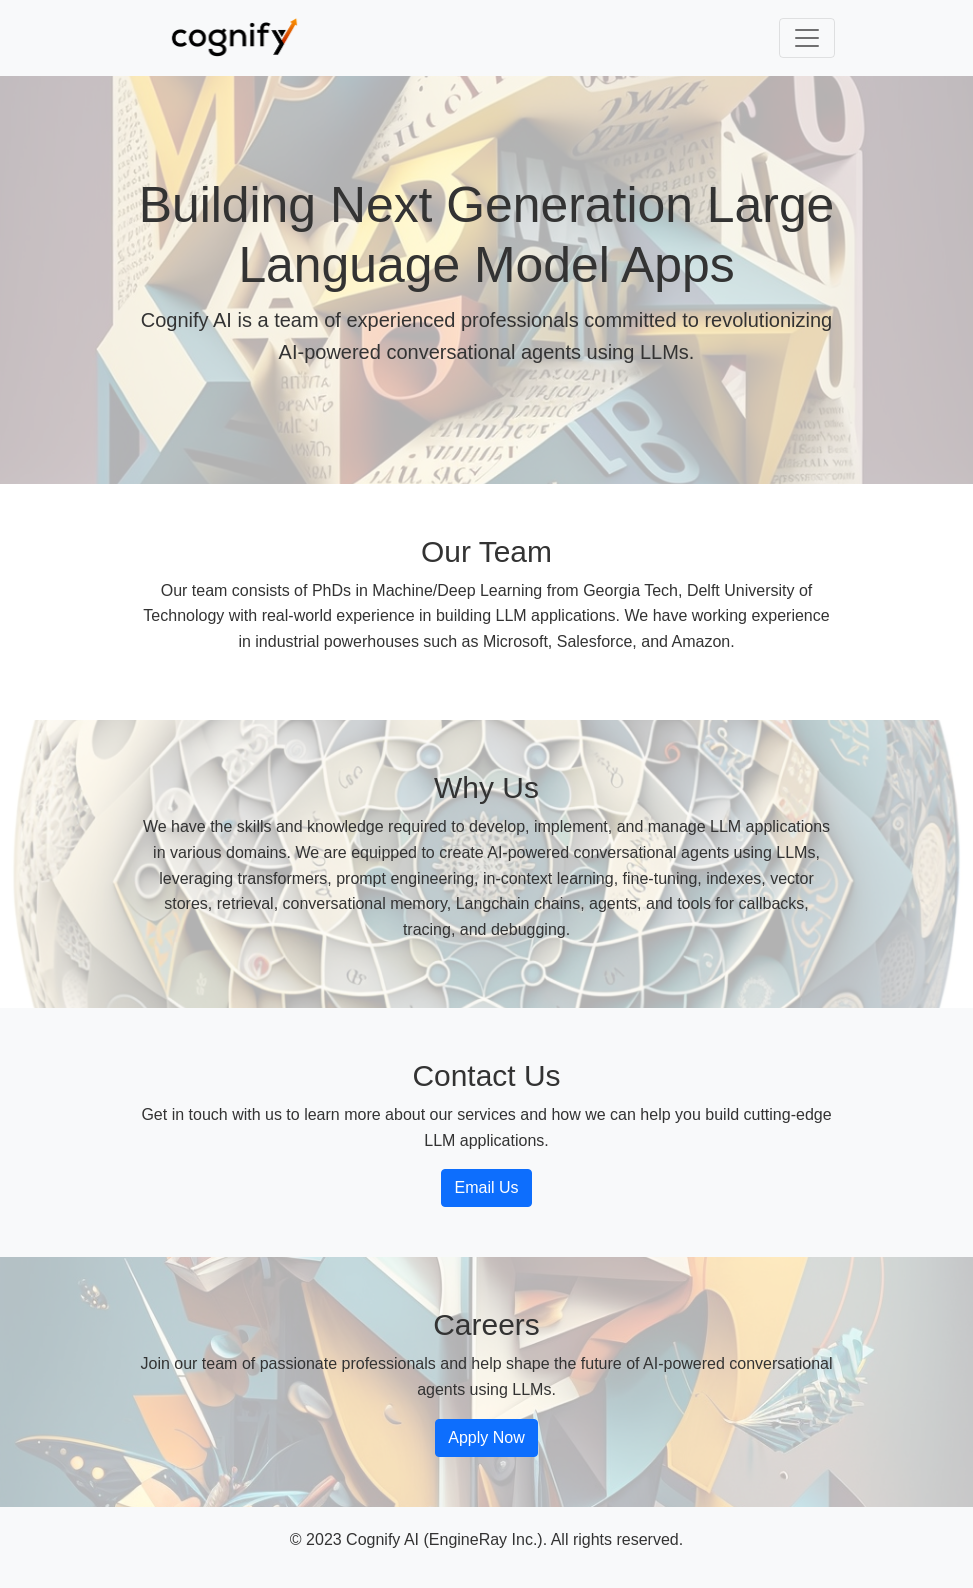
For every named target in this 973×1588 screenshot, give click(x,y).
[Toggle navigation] (807, 38)
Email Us (486, 1187)
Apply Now (486, 1437)
